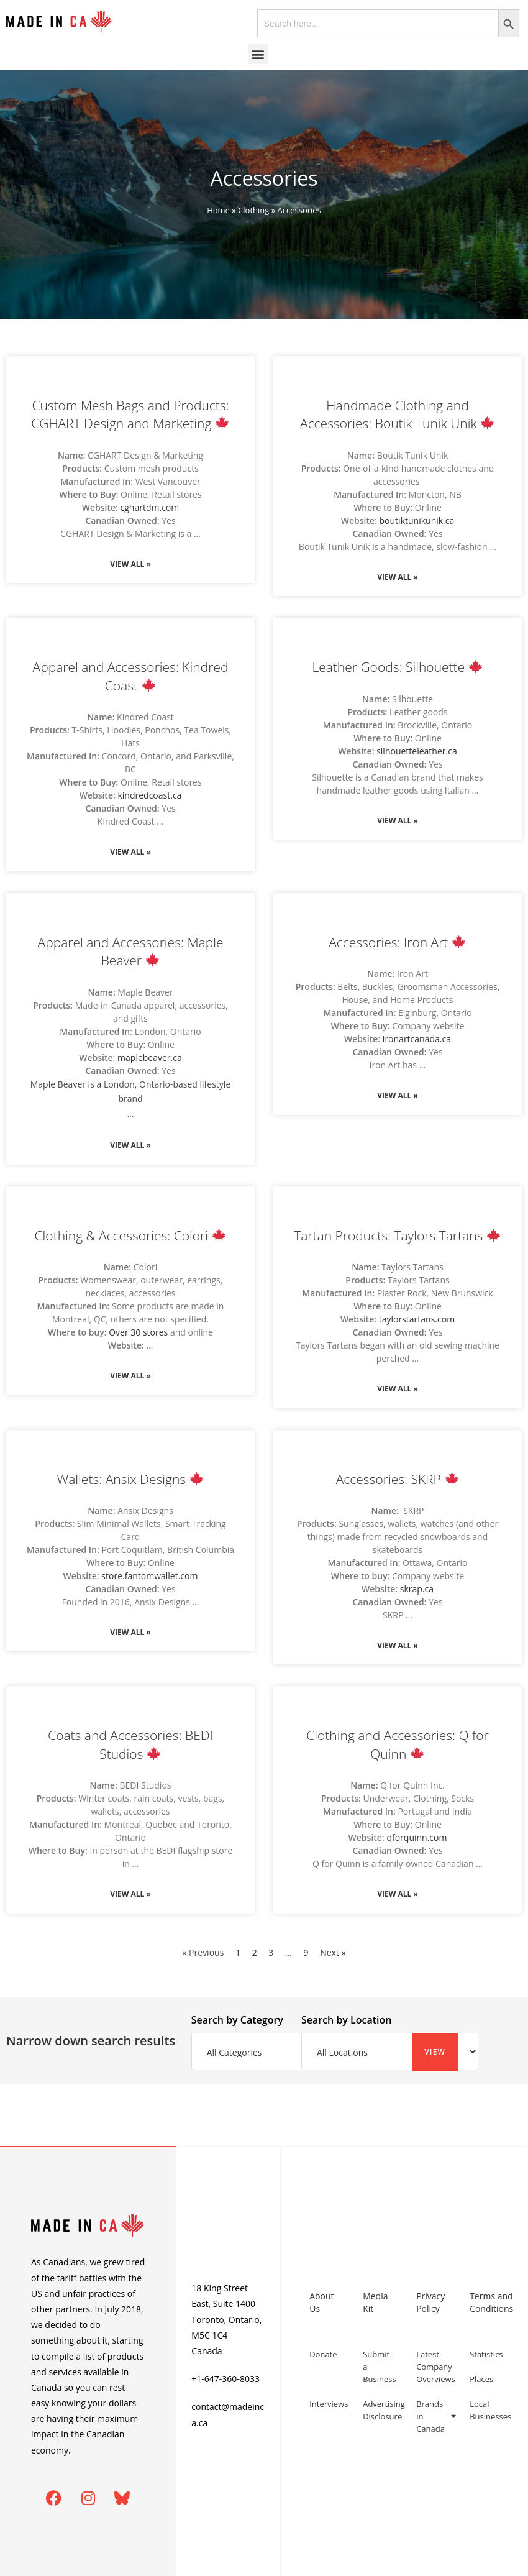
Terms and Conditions (490, 2302)
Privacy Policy (430, 2302)
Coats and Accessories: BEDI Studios (130, 1744)
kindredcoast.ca (149, 795)
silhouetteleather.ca (416, 751)
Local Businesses (490, 2410)
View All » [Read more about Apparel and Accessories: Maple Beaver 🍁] (130, 1145)
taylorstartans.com (417, 1319)
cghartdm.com (150, 507)
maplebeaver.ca (149, 1057)
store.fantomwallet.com (149, 1576)
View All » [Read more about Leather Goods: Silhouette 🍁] (397, 820)
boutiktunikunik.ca (417, 520)
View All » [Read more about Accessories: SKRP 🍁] (397, 1645)
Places (481, 2379)
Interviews (328, 2403)
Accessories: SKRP (397, 1479)
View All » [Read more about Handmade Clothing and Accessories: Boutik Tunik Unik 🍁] (397, 577)
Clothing (253, 210)
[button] (258, 54)
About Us (321, 2302)
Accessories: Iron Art (397, 942)
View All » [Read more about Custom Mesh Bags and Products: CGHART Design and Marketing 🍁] (130, 564)
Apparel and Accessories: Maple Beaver (131, 951)
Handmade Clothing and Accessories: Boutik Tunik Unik (397, 414)
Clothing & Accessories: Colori (130, 1235)
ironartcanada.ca (417, 1039)
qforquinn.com (416, 1837)
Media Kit (375, 2302)
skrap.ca (417, 1589)
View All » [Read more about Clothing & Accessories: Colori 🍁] (130, 1375)
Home (218, 210)
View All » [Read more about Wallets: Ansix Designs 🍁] (130, 1632)
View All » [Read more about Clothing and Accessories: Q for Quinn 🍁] (397, 1894)
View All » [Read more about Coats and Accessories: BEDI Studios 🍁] (130, 1894)
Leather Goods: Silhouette (397, 667)
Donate (323, 2354)
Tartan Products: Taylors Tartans (397, 1235)
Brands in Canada (436, 2416)
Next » (332, 1952)
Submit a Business (379, 2367)
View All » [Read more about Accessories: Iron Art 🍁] (397, 1095)
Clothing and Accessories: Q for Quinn (397, 1744)
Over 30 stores (138, 1332)
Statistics (486, 2354)
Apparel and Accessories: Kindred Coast (131, 676)
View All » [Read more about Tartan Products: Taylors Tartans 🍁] (397, 1388)
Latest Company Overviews (435, 2367)
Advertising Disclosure (383, 2410)
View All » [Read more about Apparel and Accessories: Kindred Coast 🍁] (130, 851)
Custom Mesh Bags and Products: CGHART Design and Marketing (130, 414)
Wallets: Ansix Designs (130, 1479)
